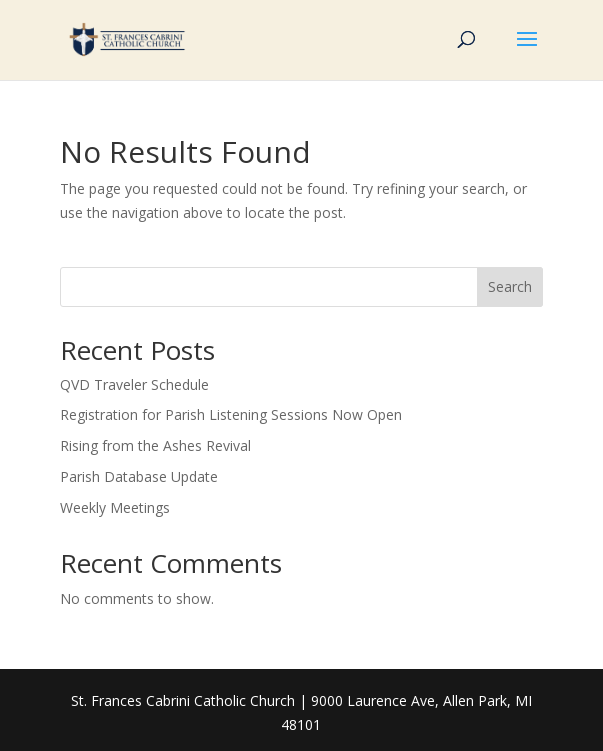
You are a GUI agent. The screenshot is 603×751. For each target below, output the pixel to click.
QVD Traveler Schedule (134, 384)
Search (510, 286)
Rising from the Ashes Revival (155, 445)
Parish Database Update (139, 476)
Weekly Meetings (115, 507)
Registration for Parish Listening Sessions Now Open (231, 414)
